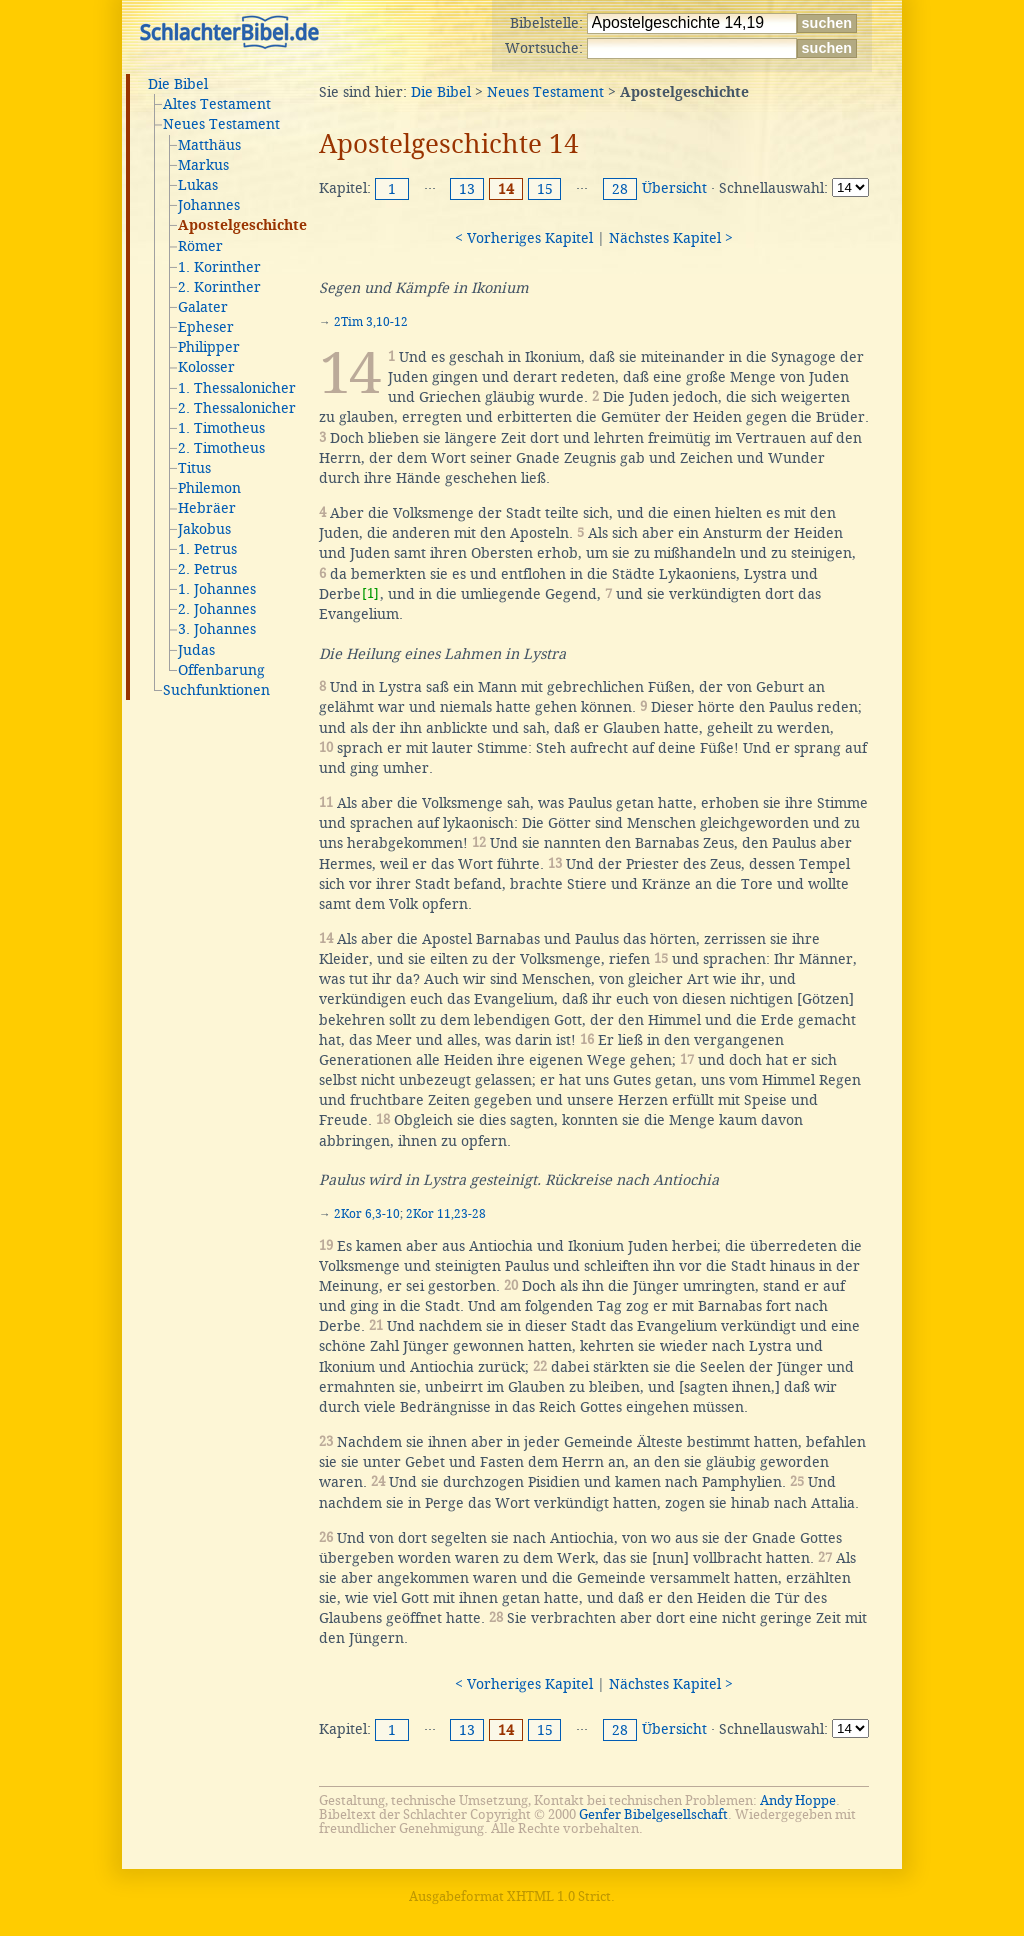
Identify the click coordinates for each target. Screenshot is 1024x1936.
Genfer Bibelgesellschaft (653, 1814)
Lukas (198, 185)
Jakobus (204, 529)
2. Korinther (219, 287)
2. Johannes (217, 609)
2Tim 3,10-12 (371, 322)
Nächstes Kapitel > (671, 238)
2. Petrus (207, 569)
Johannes (209, 205)
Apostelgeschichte (242, 226)
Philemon (209, 488)
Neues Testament (221, 124)
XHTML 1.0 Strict (559, 1896)
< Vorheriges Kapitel (524, 238)
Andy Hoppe (798, 1800)
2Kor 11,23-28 (446, 1214)
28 (620, 189)
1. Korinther (219, 267)
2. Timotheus (221, 448)
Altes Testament (217, 104)
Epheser (206, 327)
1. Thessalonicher (237, 388)
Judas (196, 650)
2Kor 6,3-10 (367, 1214)
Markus (203, 165)
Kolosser (206, 367)
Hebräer (207, 508)
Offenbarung (221, 670)
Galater (203, 307)
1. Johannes (217, 589)
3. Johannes (217, 629)
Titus (194, 468)
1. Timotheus (221, 428)
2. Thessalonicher (237, 408)
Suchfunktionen (216, 690)
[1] (370, 593)
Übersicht (674, 188)
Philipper (209, 347)
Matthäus (209, 145)
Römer (200, 246)
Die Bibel (178, 84)
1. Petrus (207, 549)
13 (467, 189)
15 (545, 189)
